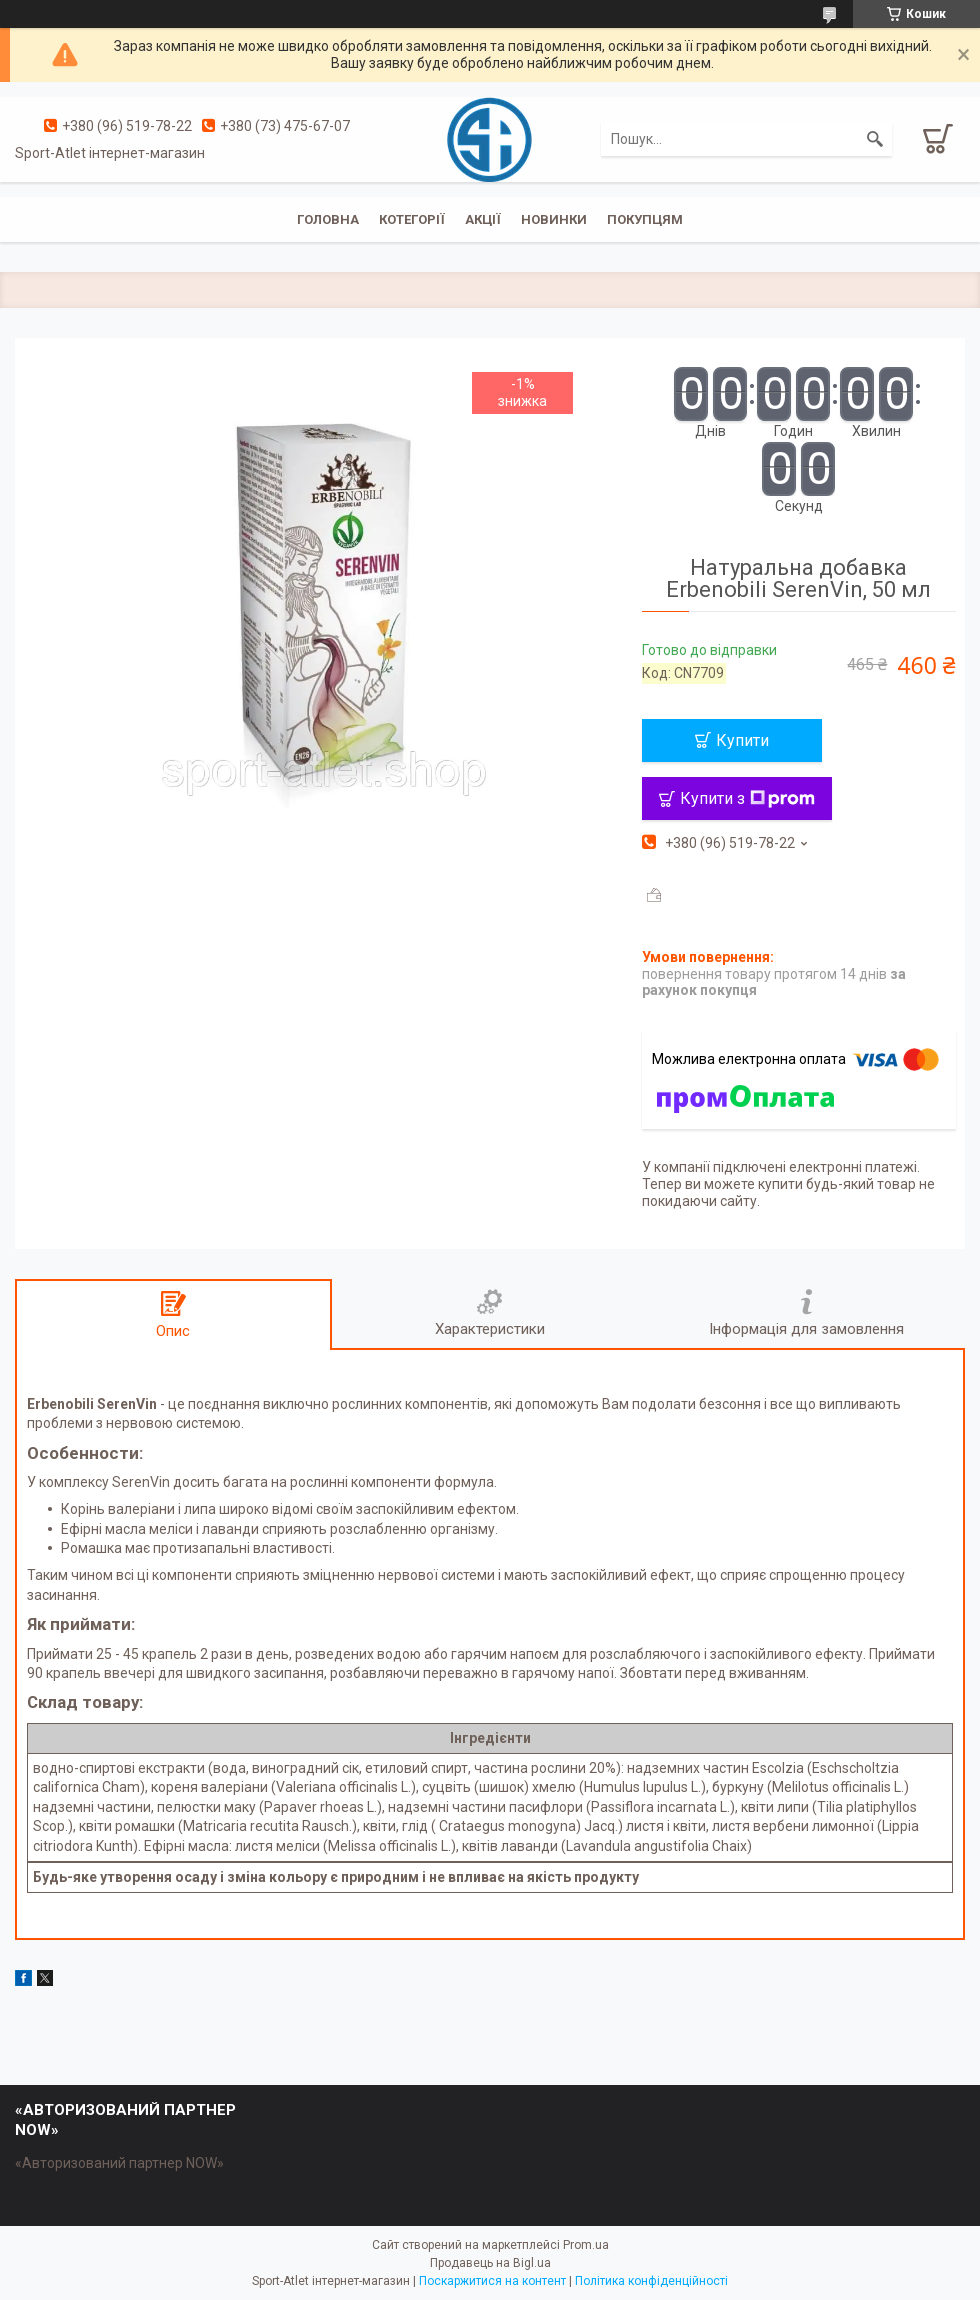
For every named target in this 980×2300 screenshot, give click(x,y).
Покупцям (645, 219)
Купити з (747, 798)
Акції (483, 219)
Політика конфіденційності (651, 2281)
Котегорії (412, 219)
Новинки (554, 219)
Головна (328, 219)
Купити (742, 740)
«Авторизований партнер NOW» (119, 2163)
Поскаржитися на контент (492, 2281)
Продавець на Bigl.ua (490, 2263)
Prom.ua (586, 2245)
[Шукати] (875, 139)
